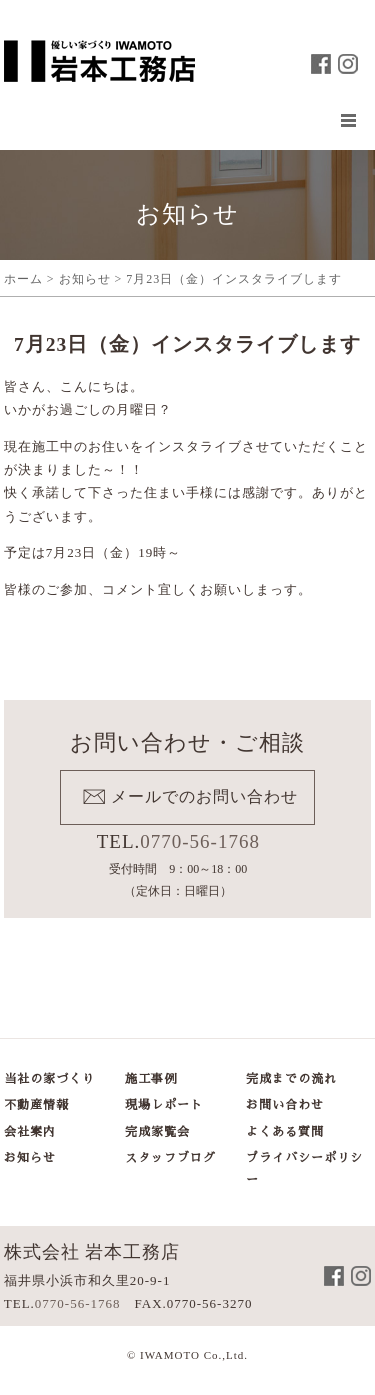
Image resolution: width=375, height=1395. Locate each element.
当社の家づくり (49, 1079)
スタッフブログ (170, 1158)
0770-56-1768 (200, 841)
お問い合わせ (285, 1105)
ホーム (23, 279)
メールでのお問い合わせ (204, 796)
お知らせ (85, 279)
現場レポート (164, 1105)
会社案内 (30, 1132)
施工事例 (151, 1079)
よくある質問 (285, 1132)
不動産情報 (36, 1105)
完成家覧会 (157, 1132)
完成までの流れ (291, 1079)
